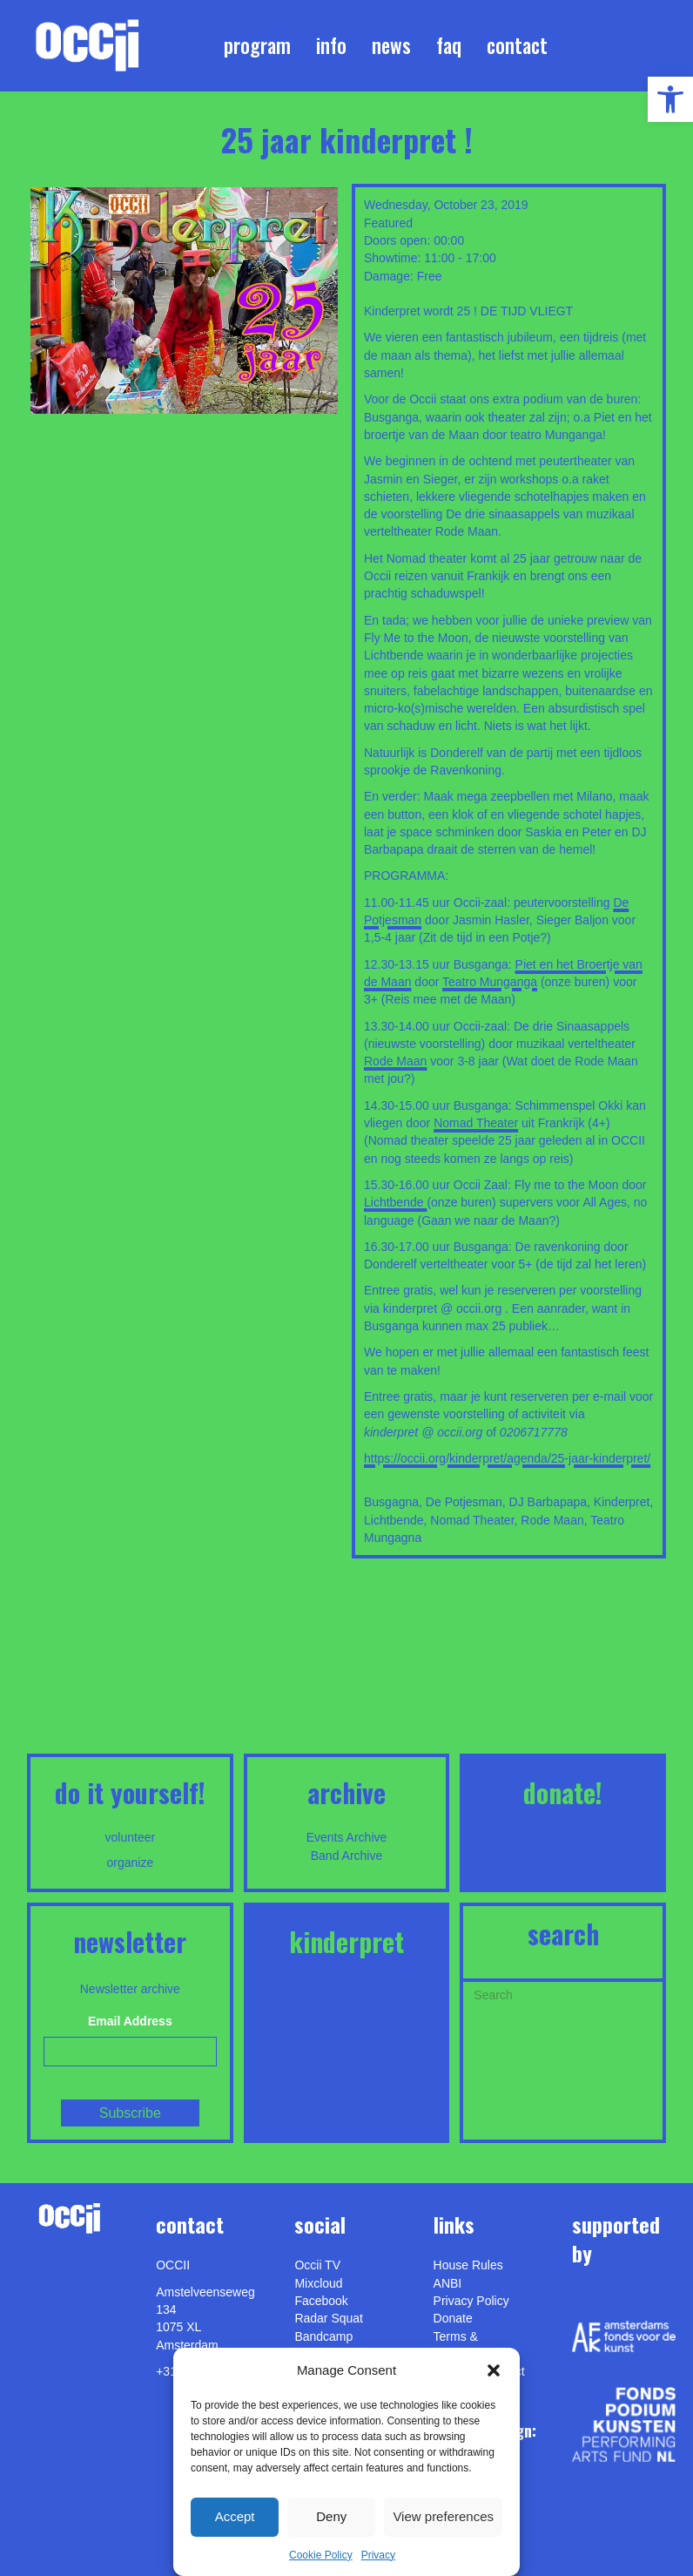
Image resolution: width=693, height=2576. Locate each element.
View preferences (443, 2516)
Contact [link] (517, 45)
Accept (235, 2516)
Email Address (130, 2021)
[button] (493, 2370)
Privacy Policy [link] (471, 2301)
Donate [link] (453, 2318)
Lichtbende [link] (395, 1202)
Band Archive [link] (347, 1856)
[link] (670, 99)
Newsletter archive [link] (130, 1989)
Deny (331, 2516)
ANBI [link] (448, 2283)
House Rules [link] (468, 2265)
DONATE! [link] (562, 1792)
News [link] (391, 45)
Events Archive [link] (346, 1837)
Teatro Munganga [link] (489, 982)
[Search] (563, 1993)
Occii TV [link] (317, 2265)
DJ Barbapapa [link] (548, 1502)
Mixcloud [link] (318, 2283)
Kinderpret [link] (622, 1502)
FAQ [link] (448, 45)
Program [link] (257, 45)
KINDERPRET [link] (346, 1941)
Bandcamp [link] (323, 2336)
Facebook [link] (320, 2301)
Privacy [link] (378, 2555)
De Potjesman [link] (464, 1502)
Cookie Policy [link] (321, 2555)
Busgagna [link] (391, 1502)
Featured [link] (388, 223)
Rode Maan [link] (395, 1061)
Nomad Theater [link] (476, 1123)
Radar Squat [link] (328, 2318)
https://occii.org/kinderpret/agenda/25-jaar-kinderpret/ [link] (507, 1458)
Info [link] (331, 45)
